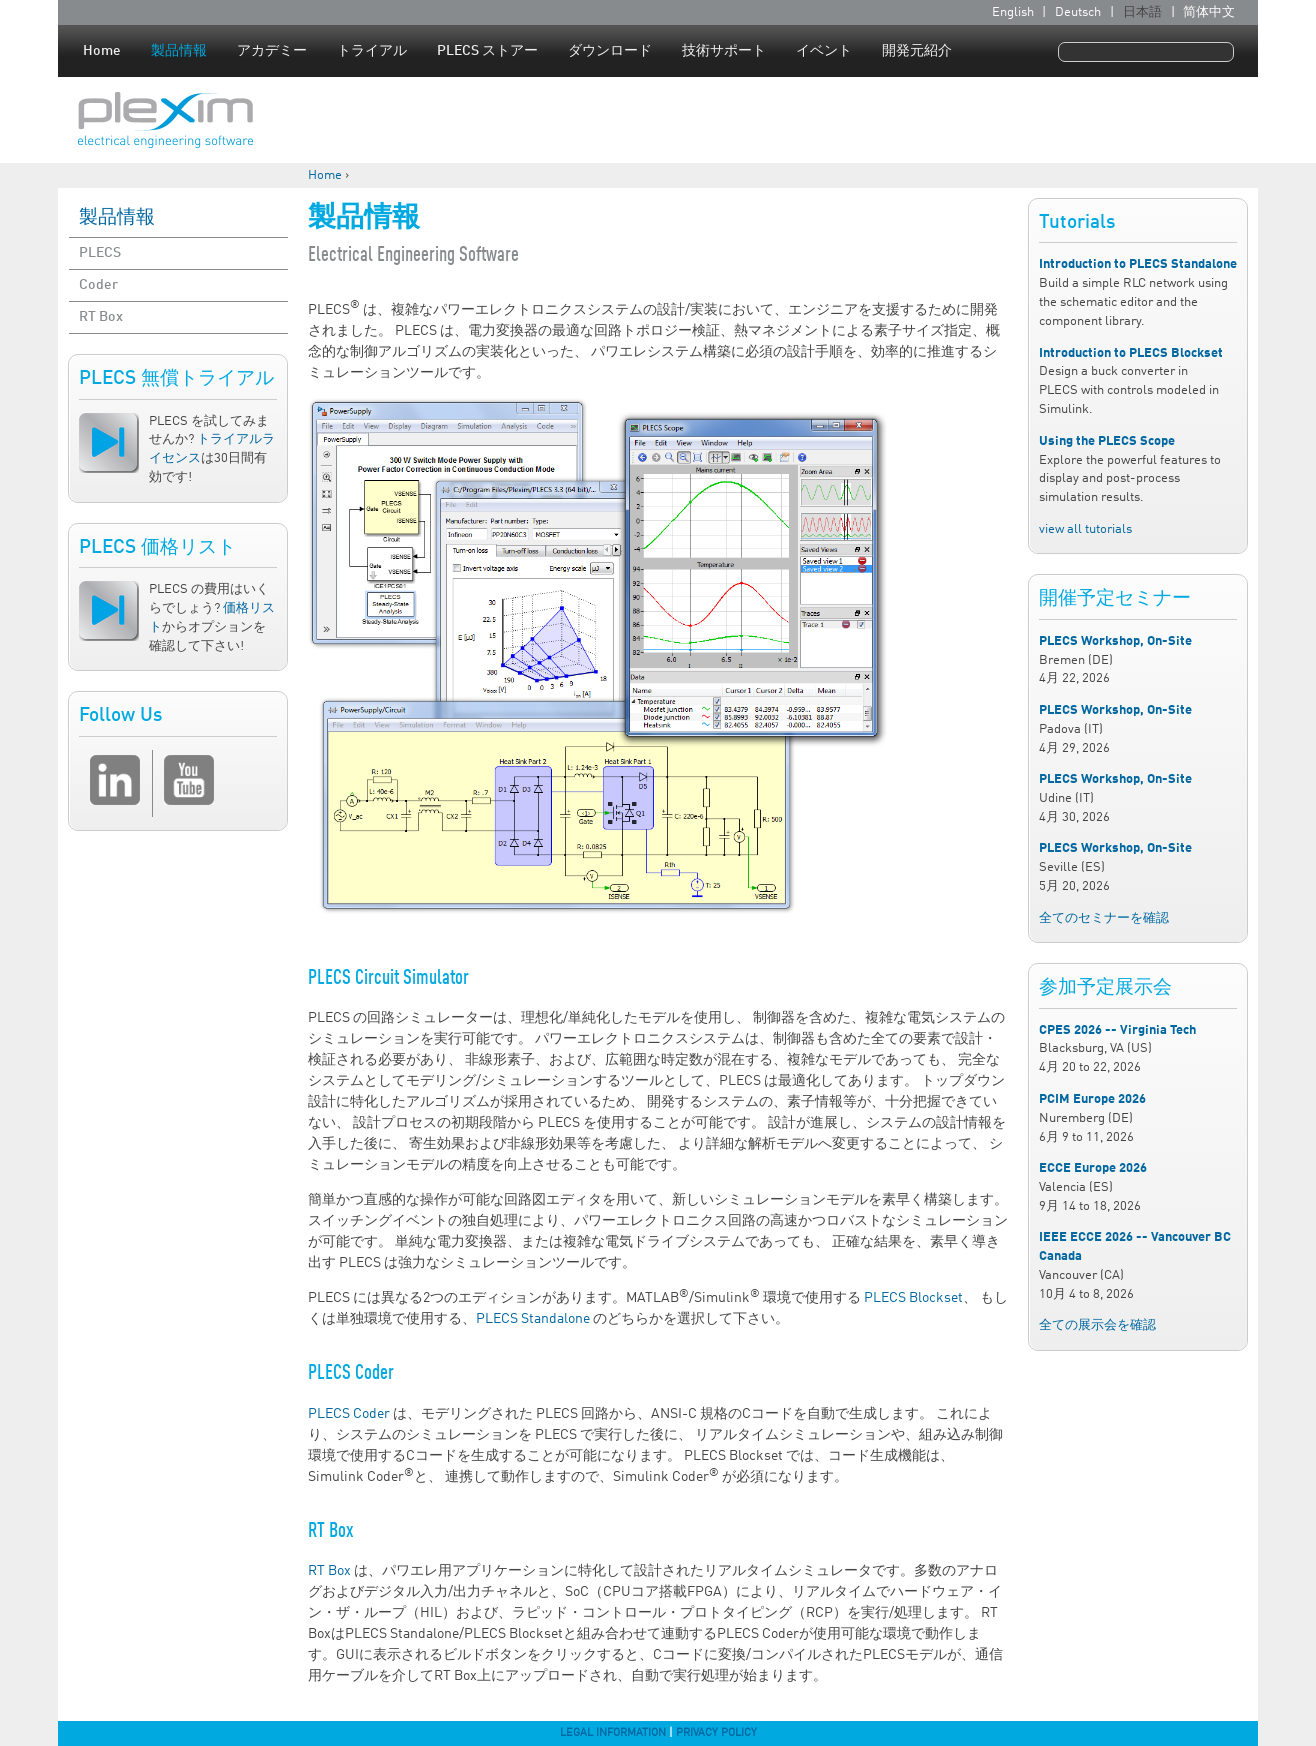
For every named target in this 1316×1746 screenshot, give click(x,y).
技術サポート (724, 51)
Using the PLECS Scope (1107, 441)
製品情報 (179, 51)
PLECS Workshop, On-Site (1115, 641)
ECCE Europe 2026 (1093, 1168)
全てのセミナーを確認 (1104, 918)
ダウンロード (610, 51)
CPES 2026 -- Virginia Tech (1117, 1030)
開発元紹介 (917, 51)
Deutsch (1078, 12)
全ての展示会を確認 (1097, 1325)
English (1013, 12)
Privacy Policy (716, 1733)
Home (102, 51)
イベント (824, 51)
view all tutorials (1085, 529)
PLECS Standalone (533, 1319)
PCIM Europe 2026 (1092, 1099)
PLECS (100, 253)
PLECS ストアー (487, 51)
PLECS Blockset (913, 1298)
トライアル (372, 51)
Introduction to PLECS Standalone (1138, 264)
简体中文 (1209, 12)
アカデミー (272, 51)
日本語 (1142, 12)
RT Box (101, 317)
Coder (98, 285)
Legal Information (613, 1733)
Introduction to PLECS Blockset (1131, 353)
